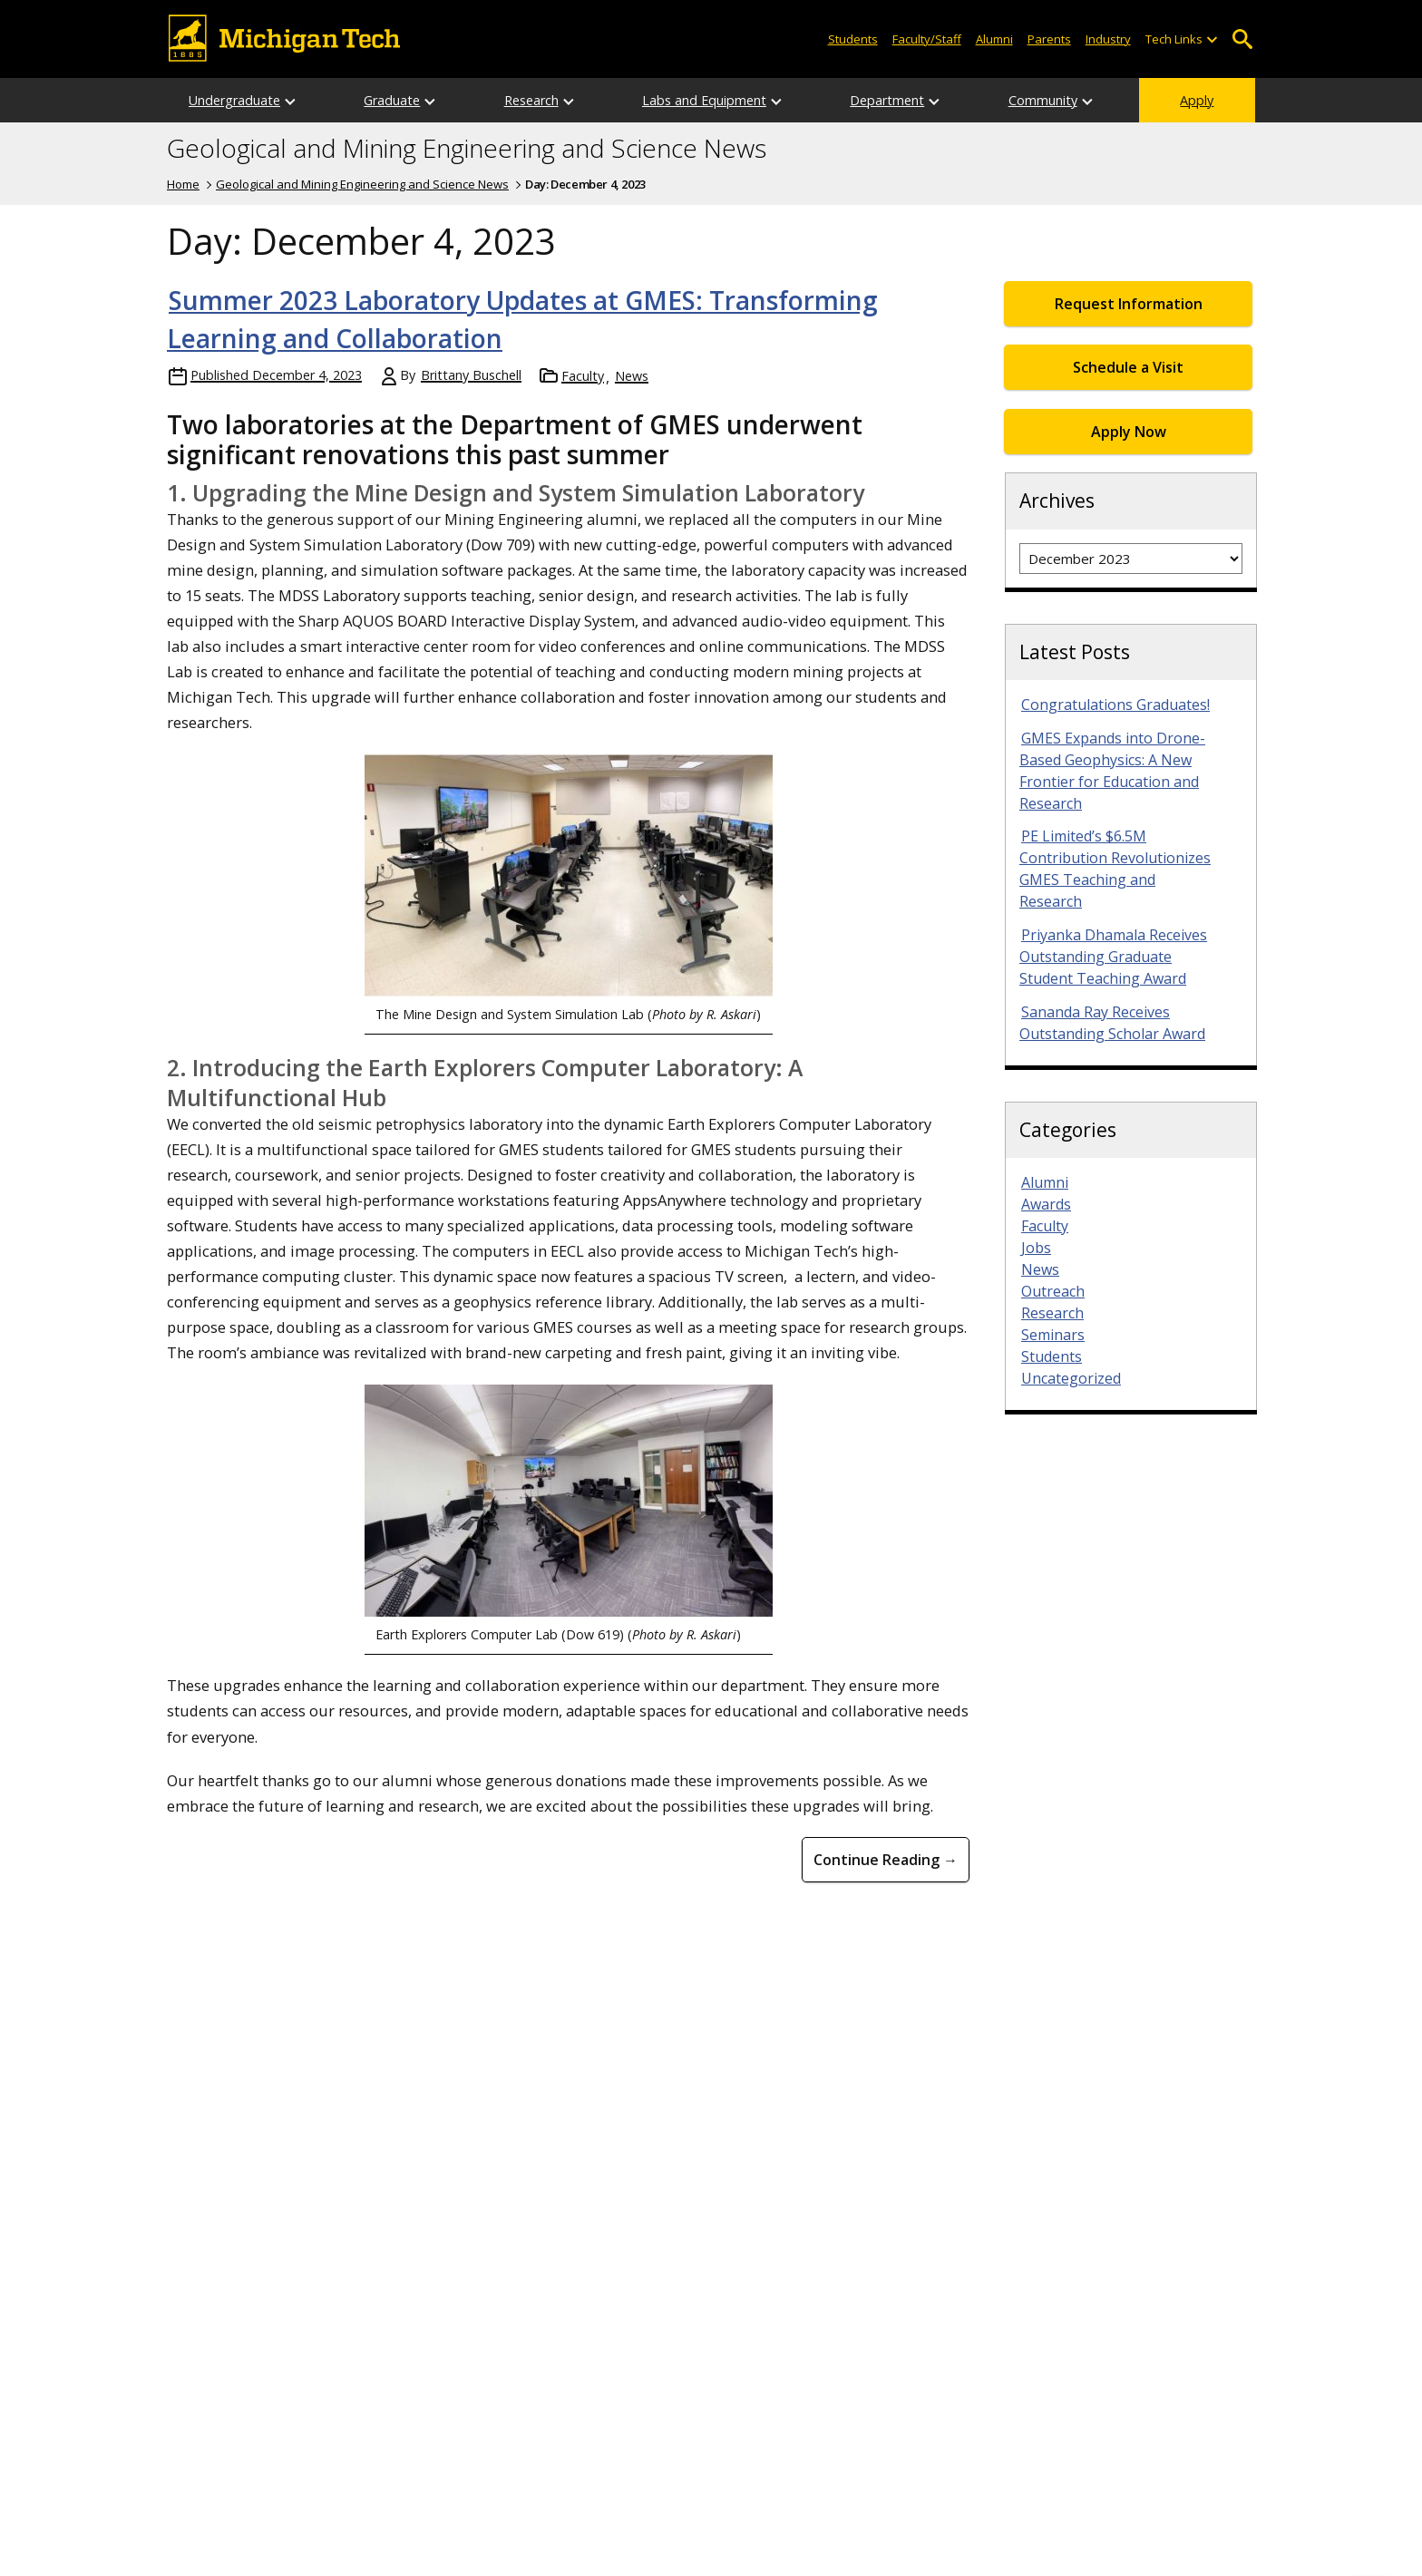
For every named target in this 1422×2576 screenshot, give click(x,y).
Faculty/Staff (926, 39)
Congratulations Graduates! (1115, 704)
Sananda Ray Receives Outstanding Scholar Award (1112, 1023)
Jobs (1036, 1248)
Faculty (582, 375)
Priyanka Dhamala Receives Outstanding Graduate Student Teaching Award (1113, 956)
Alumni (994, 39)
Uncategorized (1071, 1378)
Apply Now (1128, 432)
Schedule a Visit (1128, 367)
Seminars (1053, 1335)
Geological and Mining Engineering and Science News (466, 148)
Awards (1046, 1204)
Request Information (1129, 304)
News (631, 375)
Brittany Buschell (471, 375)
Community (1042, 100)
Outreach (1053, 1291)
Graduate (392, 100)
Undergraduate (234, 100)
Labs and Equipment (704, 100)
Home (183, 184)
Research (531, 100)
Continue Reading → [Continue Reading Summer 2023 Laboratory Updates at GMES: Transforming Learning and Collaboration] (885, 1860)
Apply (1196, 100)
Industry (1108, 39)
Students (853, 39)
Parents (1049, 39)
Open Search (1242, 39)
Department (887, 100)
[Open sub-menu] (1212, 39)
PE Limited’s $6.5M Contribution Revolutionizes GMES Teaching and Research (1115, 868)
